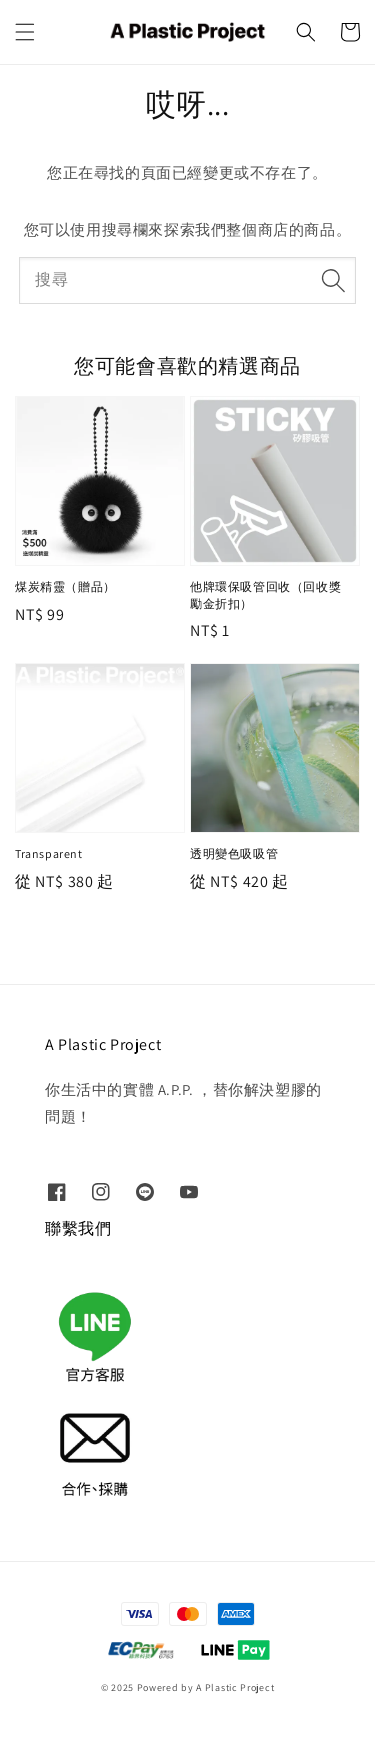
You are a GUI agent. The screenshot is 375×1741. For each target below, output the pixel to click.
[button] (25, 32)
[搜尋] (333, 280)
